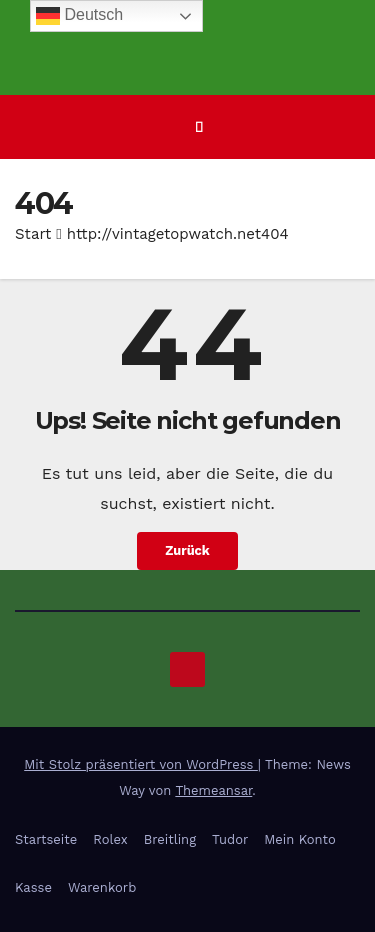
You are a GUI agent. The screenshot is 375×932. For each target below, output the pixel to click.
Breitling (170, 839)
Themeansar (213, 790)
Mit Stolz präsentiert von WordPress (141, 764)
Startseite (46, 839)
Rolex (110, 839)
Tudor (230, 839)
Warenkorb (102, 887)
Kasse (33, 887)
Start (33, 234)
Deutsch (79, 16)
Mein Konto (299, 839)
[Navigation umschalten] (199, 126)
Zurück (187, 550)
